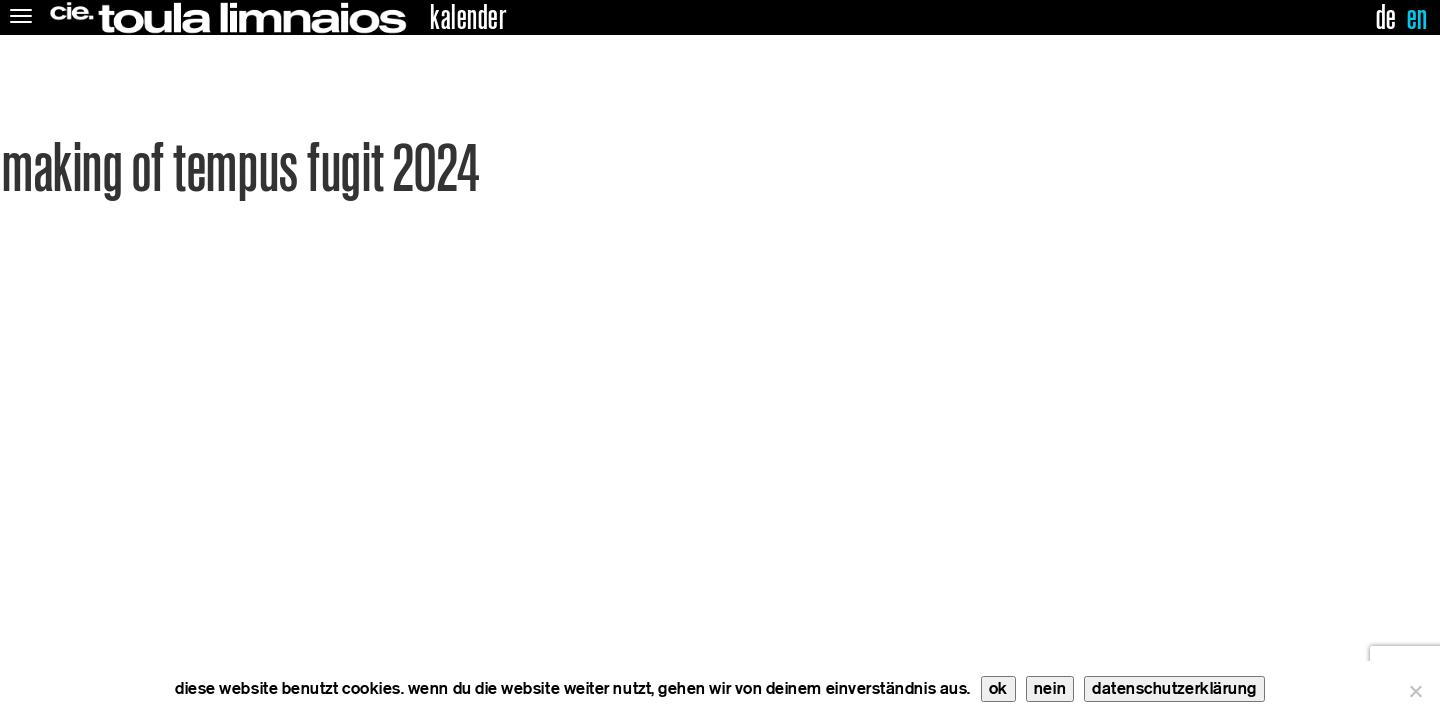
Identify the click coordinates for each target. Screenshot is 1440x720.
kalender (468, 18)
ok (998, 688)
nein (1050, 688)
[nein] (1415, 691)
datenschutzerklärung (1174, 688)
